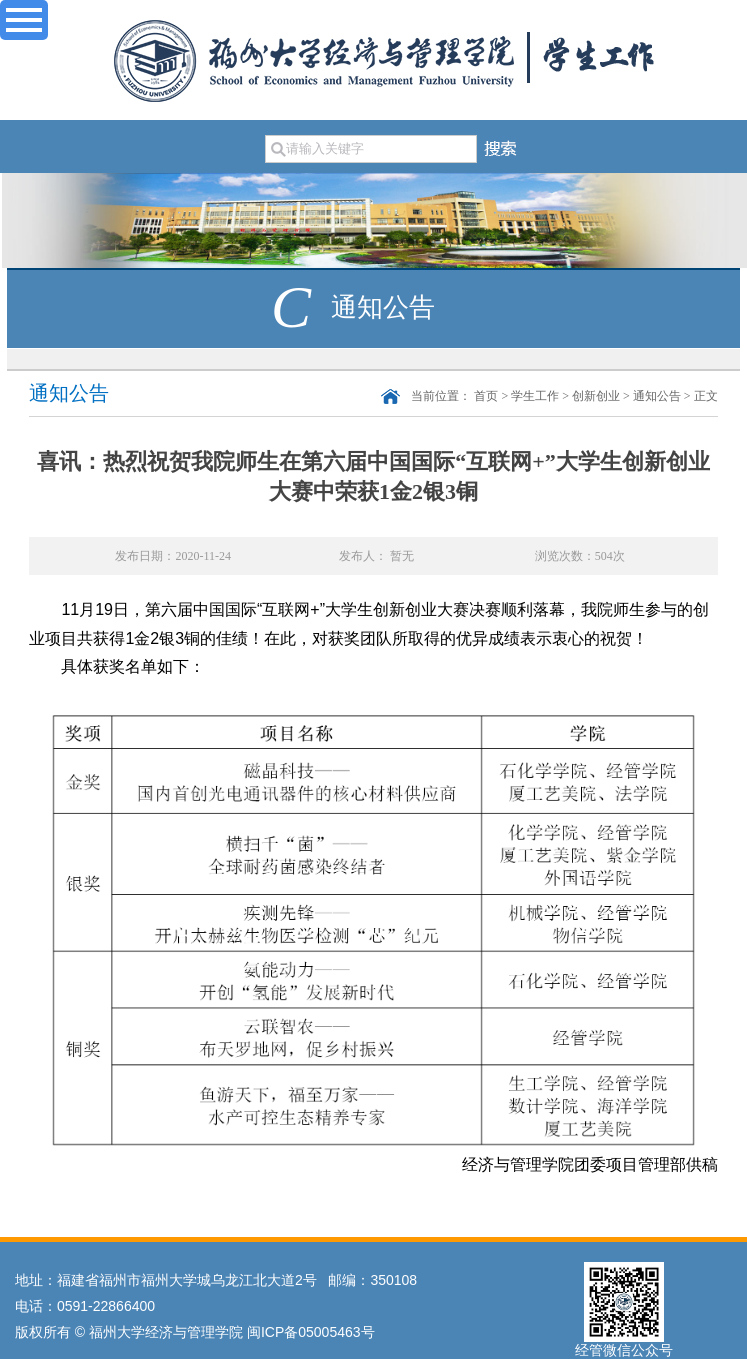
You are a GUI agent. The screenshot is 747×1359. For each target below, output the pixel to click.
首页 (486, 396)
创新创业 (596, 396)
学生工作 (535, 396)
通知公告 (657, 396)
